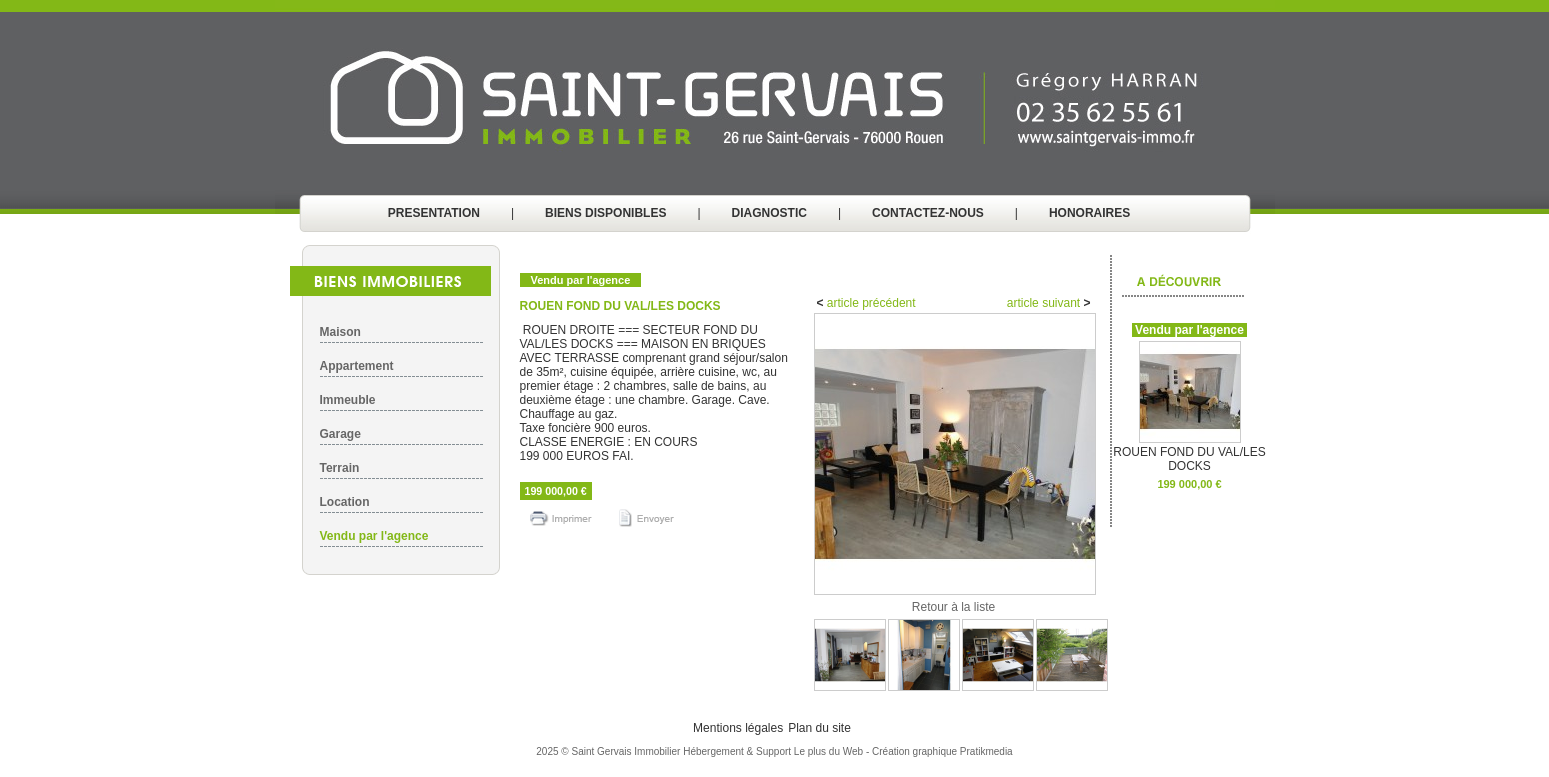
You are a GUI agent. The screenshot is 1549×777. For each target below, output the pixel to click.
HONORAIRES (1089, 213)
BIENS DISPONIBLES (605, 213)
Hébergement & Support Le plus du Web (774, 751)
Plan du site (819, 728)
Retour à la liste (953, 607)
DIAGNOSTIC (769, 213)
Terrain (340, 468)
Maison (340, 332)
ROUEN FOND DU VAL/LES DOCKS (1189, 453)
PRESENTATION (434, 213)
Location (345, 502)
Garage (340, 434)
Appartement (357, 366)
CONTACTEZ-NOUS (928, 213)
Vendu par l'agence (374, 536)
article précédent (870, 303)
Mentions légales (738, 728)
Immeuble (348, 400)
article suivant (1045, 303)
